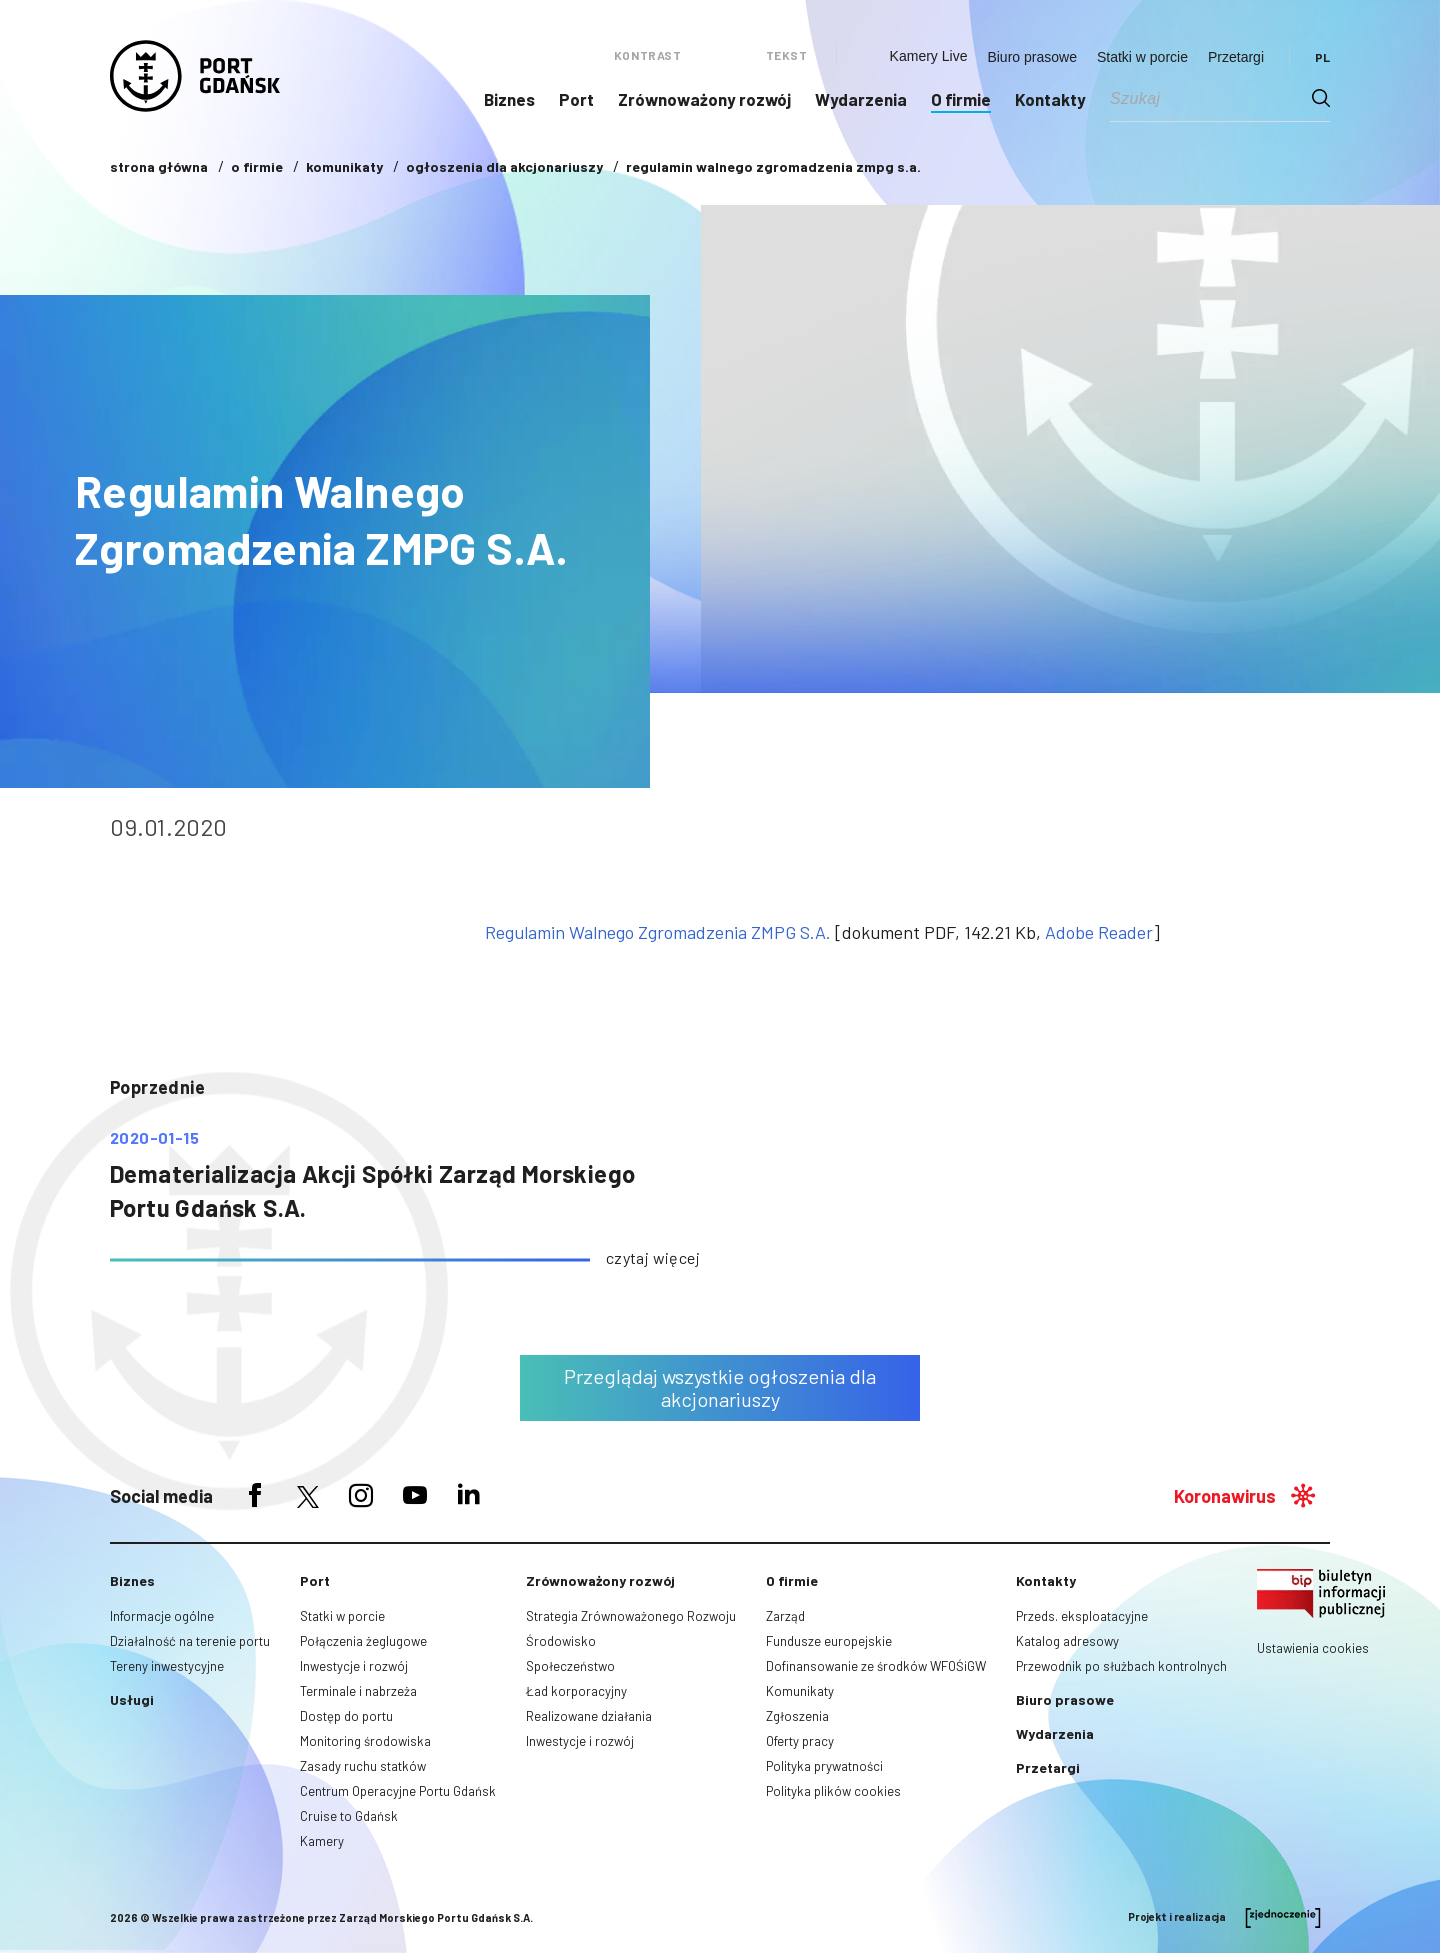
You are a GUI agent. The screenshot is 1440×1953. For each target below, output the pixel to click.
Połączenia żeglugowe (363, 1641)
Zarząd (785, 1616)
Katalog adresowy (1067, 1641)
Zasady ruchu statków (363, 1766)
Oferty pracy (800, 1741)
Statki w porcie (1142, 57)
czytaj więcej (653, 1257)
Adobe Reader (1099, 932)
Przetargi (1236, 57)
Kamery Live (929, 56)
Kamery (322, 1841)
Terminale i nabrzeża (358, 1691)
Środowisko (561, 1641)
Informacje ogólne (162, 1616)
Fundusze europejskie (829, 1641)
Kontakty (1050, 99)
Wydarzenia (861, 99)
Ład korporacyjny (576, 1691)
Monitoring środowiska (365, 1741)
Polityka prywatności (824, 1766)
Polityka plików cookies (833, 1791)
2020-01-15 (154, 1138)
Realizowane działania (589, 1716)
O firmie (961, 99)
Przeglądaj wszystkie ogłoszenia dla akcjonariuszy (720, 1387)
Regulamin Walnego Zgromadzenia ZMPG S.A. (658, 932)
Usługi (132, 1699)
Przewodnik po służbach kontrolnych (1121, 1666)
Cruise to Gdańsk (349, 1816)
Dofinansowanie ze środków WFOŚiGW (876, 1666)
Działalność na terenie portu (190, 1641)
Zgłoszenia (797, 1716)
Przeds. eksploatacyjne (1082, 1616)
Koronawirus (1225, 1496)
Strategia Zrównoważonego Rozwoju (631, 1616)
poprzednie (157, 1087)
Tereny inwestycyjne (167, 1666)
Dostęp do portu (346, 1716)
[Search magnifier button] (1321, 98)
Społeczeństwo (570, 1666)
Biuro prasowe (1032, 57)
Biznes (509, 99)
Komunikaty (800, 1691)
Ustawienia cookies (1313, 1648)
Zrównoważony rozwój (704, 99)
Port (576, 99)
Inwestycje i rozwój (354, 1666)
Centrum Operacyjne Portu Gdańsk (398, 1791)
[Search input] (1211, 98)
